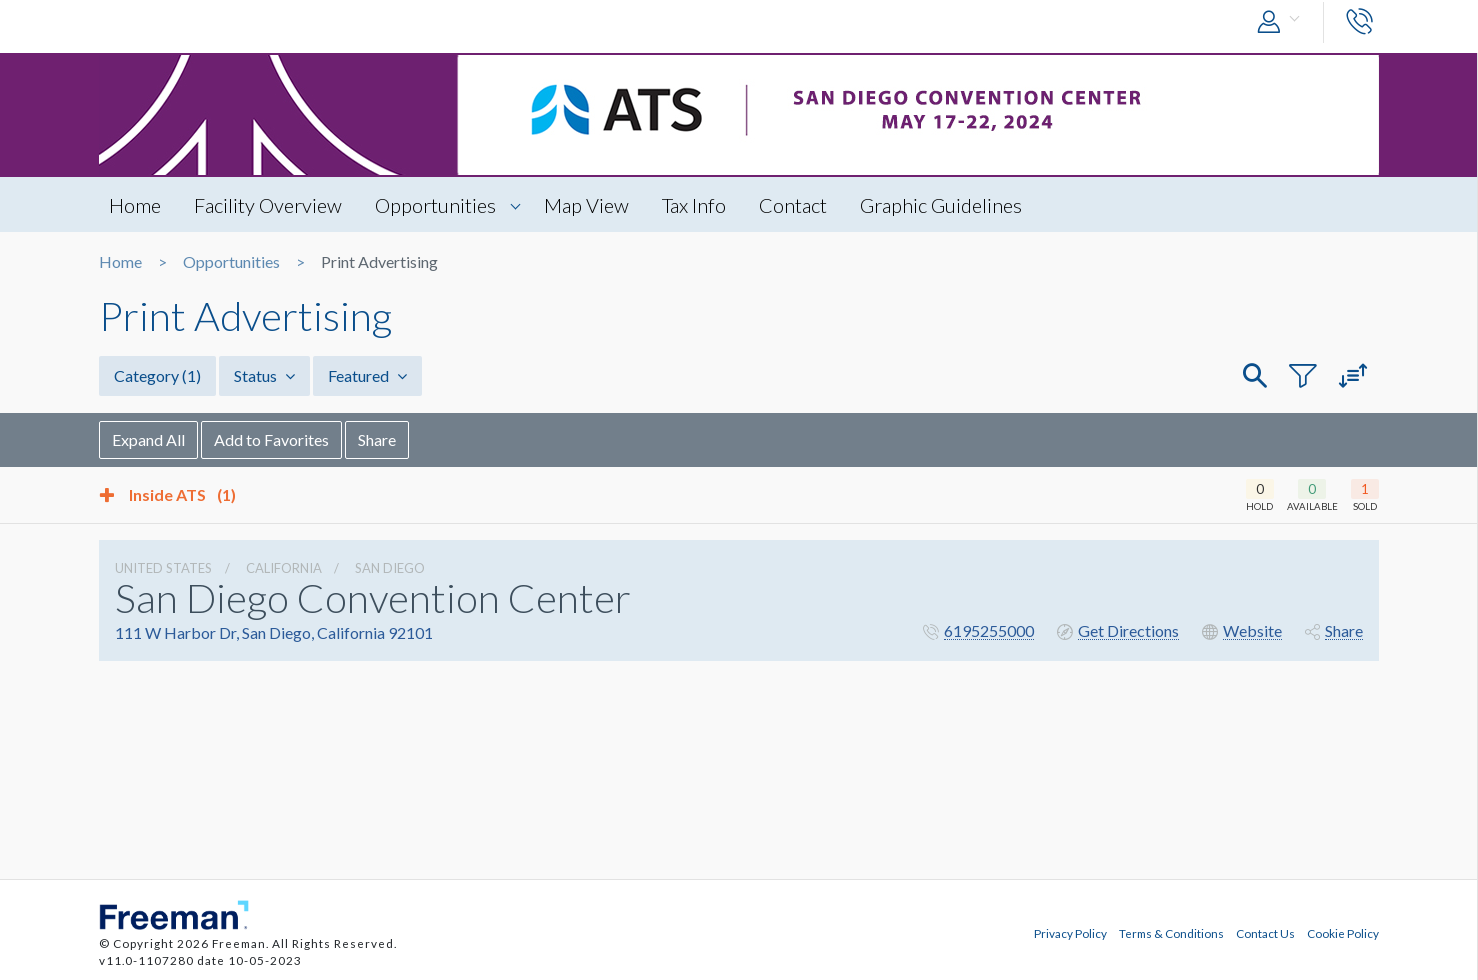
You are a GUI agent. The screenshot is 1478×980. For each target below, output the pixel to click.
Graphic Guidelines (941, 205)
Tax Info (694, 205)
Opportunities (435, 205)
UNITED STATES (163, 568)
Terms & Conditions (1171, 933)
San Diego (390, 568)
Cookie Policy (1343, 933)
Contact (793, 205)
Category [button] (157, 375)
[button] (1283, 22)
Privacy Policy (1070, 933)
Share (377, 439)
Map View (586, 205)
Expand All (148, 439)
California (284, 568)
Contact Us (1265, 933)
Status (264, 375)
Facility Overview (268, 205)
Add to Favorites (271, 439)
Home (135, 205)
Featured (367, 375)
